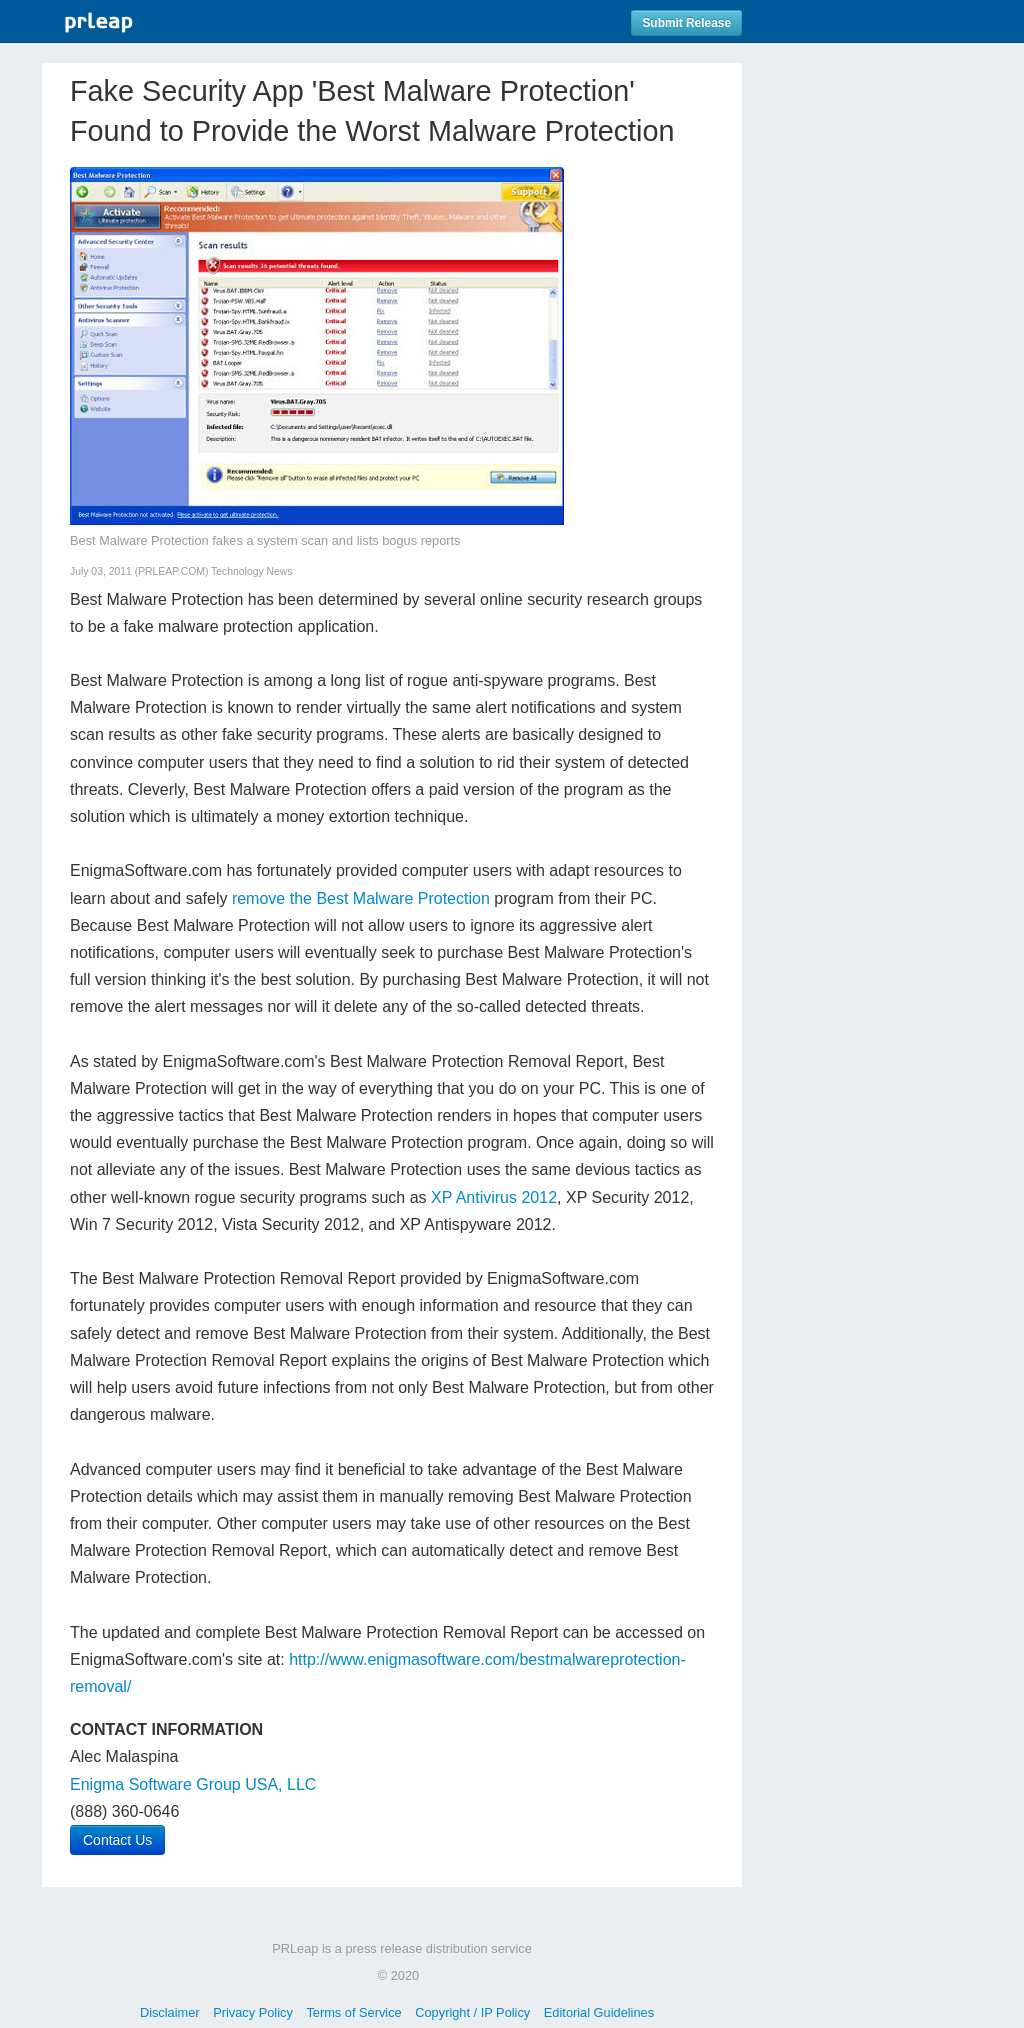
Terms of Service (353, 2012)
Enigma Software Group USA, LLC (193, 1784)
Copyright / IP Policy (472, 2012)
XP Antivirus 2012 (494, 1197)
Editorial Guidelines (599, 2012)
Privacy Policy (253, 2012)
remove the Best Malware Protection (361, 898)
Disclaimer (170, 2012)
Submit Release (686, 23)
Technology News (251, 571)
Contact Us (117, 1840)
